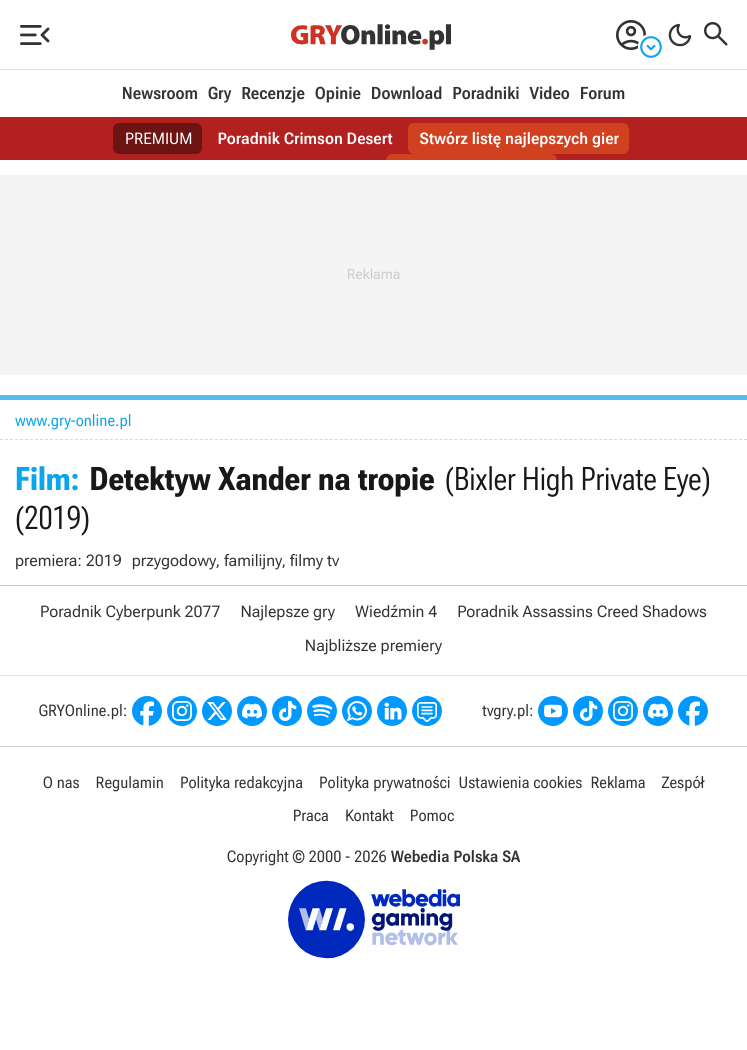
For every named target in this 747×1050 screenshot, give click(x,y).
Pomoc (432, 815)
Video (549, 94)
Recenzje (273, 94)
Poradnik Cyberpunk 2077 (130, 611)
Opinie (338, 94)
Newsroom (160, 94)
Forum (602, 94)
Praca (311, 815)
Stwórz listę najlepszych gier (519, 138)
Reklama (617, 782)
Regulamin (130, 782)
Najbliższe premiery (373, 645)
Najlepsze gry (287, 611)
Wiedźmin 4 (396, 611)
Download (407, 94)
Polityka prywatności (385, 782)
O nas (61, 782)
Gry (220, 94)
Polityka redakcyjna (241, 782)
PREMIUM (159, 138)
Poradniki (485, 94)
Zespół (683, 782)
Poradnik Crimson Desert (304, 138)
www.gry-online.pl (73, 420)
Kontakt (369, 815)
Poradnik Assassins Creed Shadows (582, 611)
